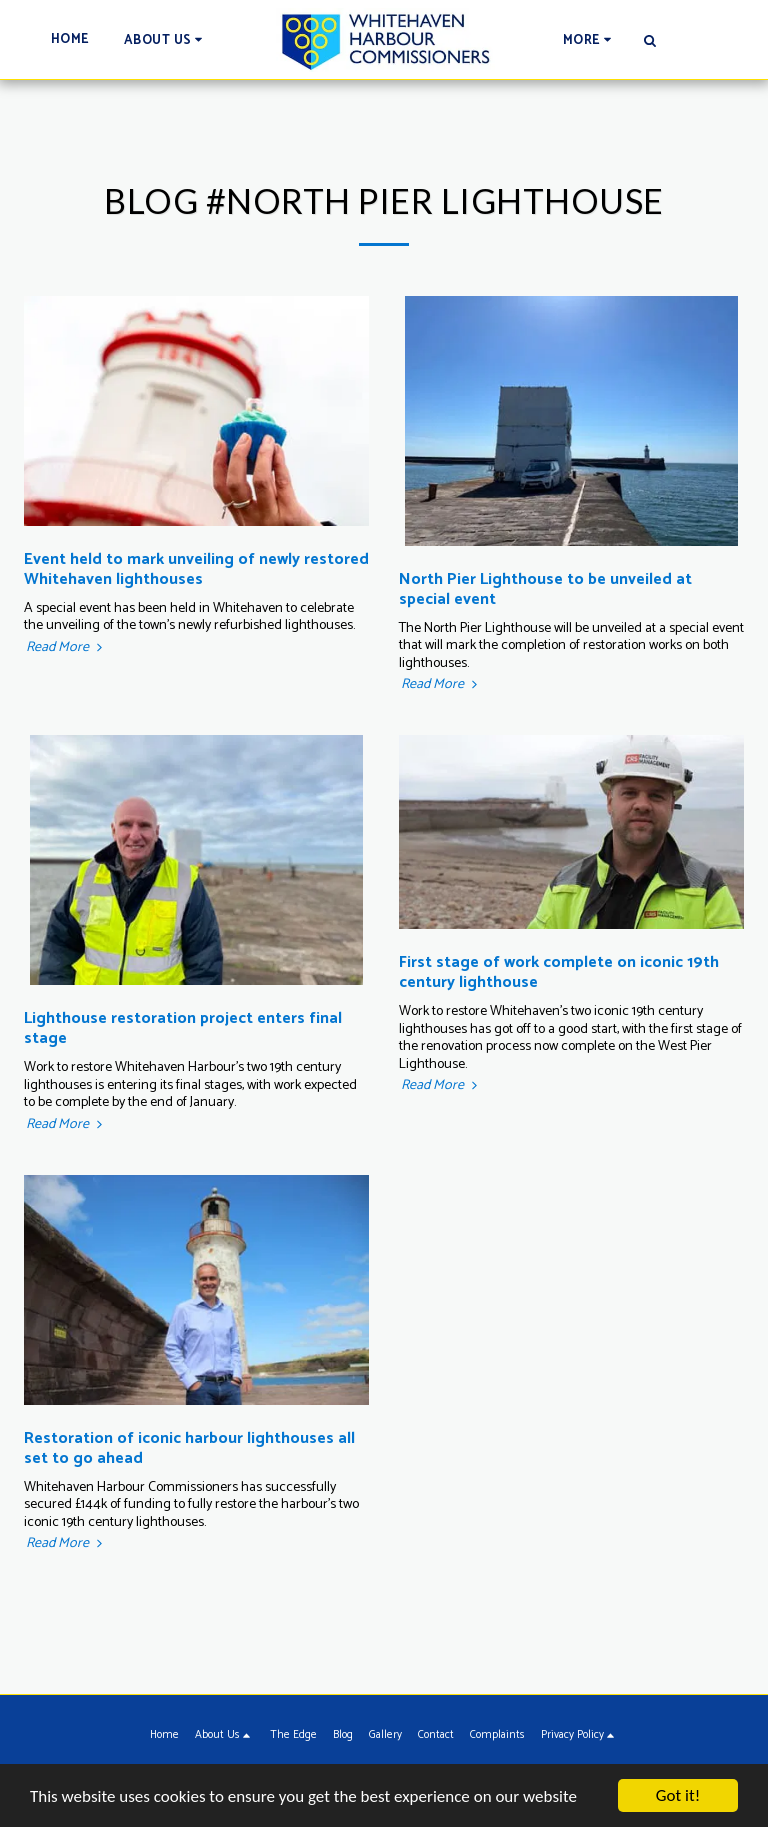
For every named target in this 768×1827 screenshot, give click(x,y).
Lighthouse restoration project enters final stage (183, 1028)
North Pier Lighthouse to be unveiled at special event (545, 589)
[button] (166, 39)
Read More (66, 648)
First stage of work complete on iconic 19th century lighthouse (559, 972)
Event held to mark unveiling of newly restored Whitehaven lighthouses (196, 569)
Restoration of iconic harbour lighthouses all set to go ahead (189, 1448)
